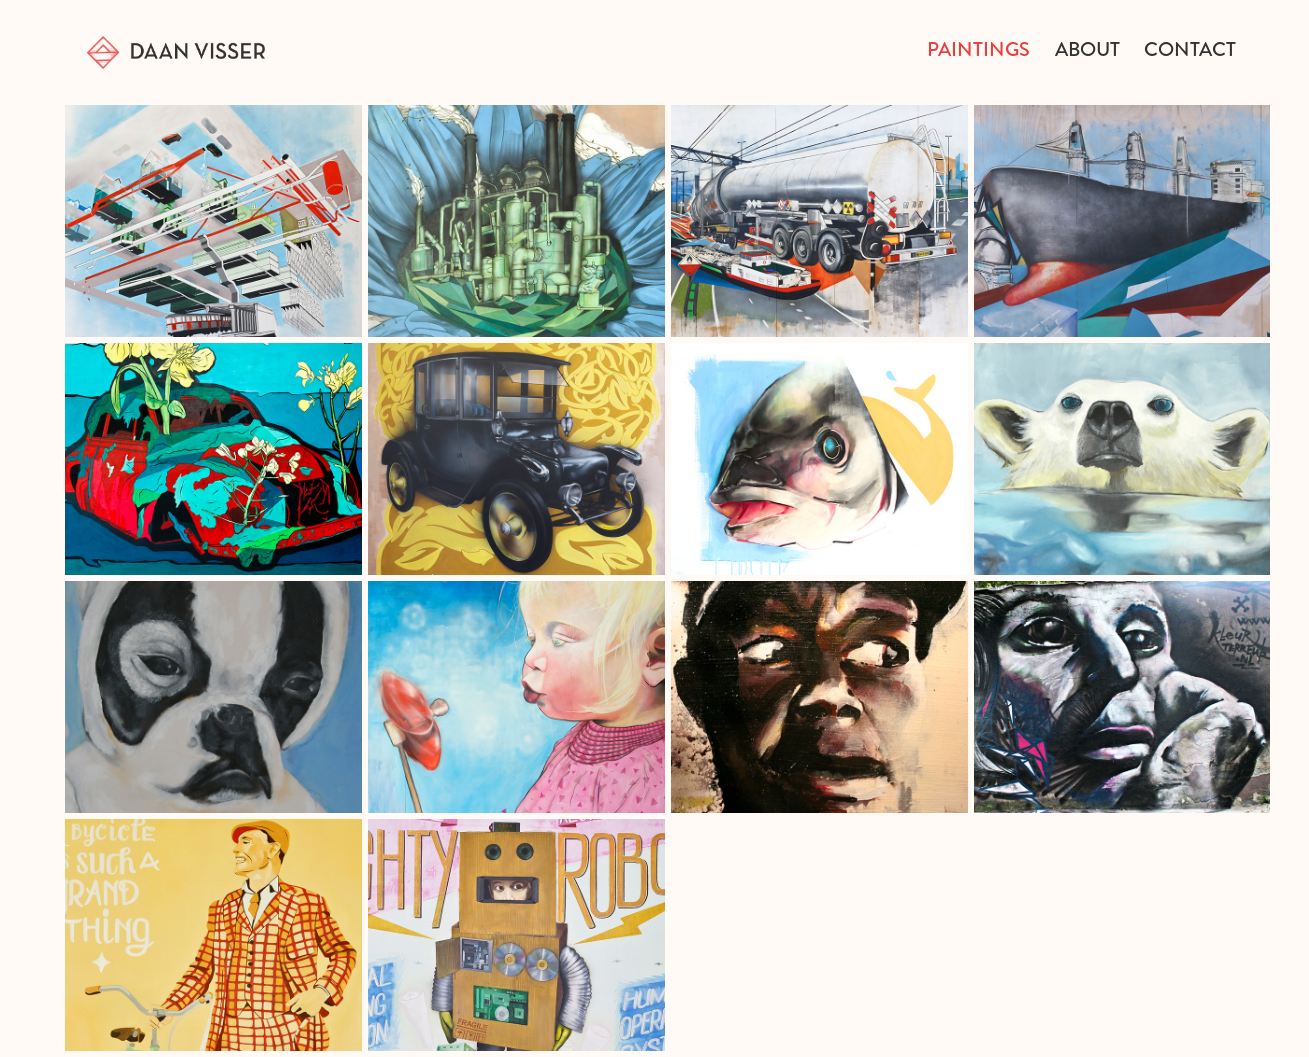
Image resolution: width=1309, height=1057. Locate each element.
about (1087, 49)
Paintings (978, 49)
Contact (1190, 49)
